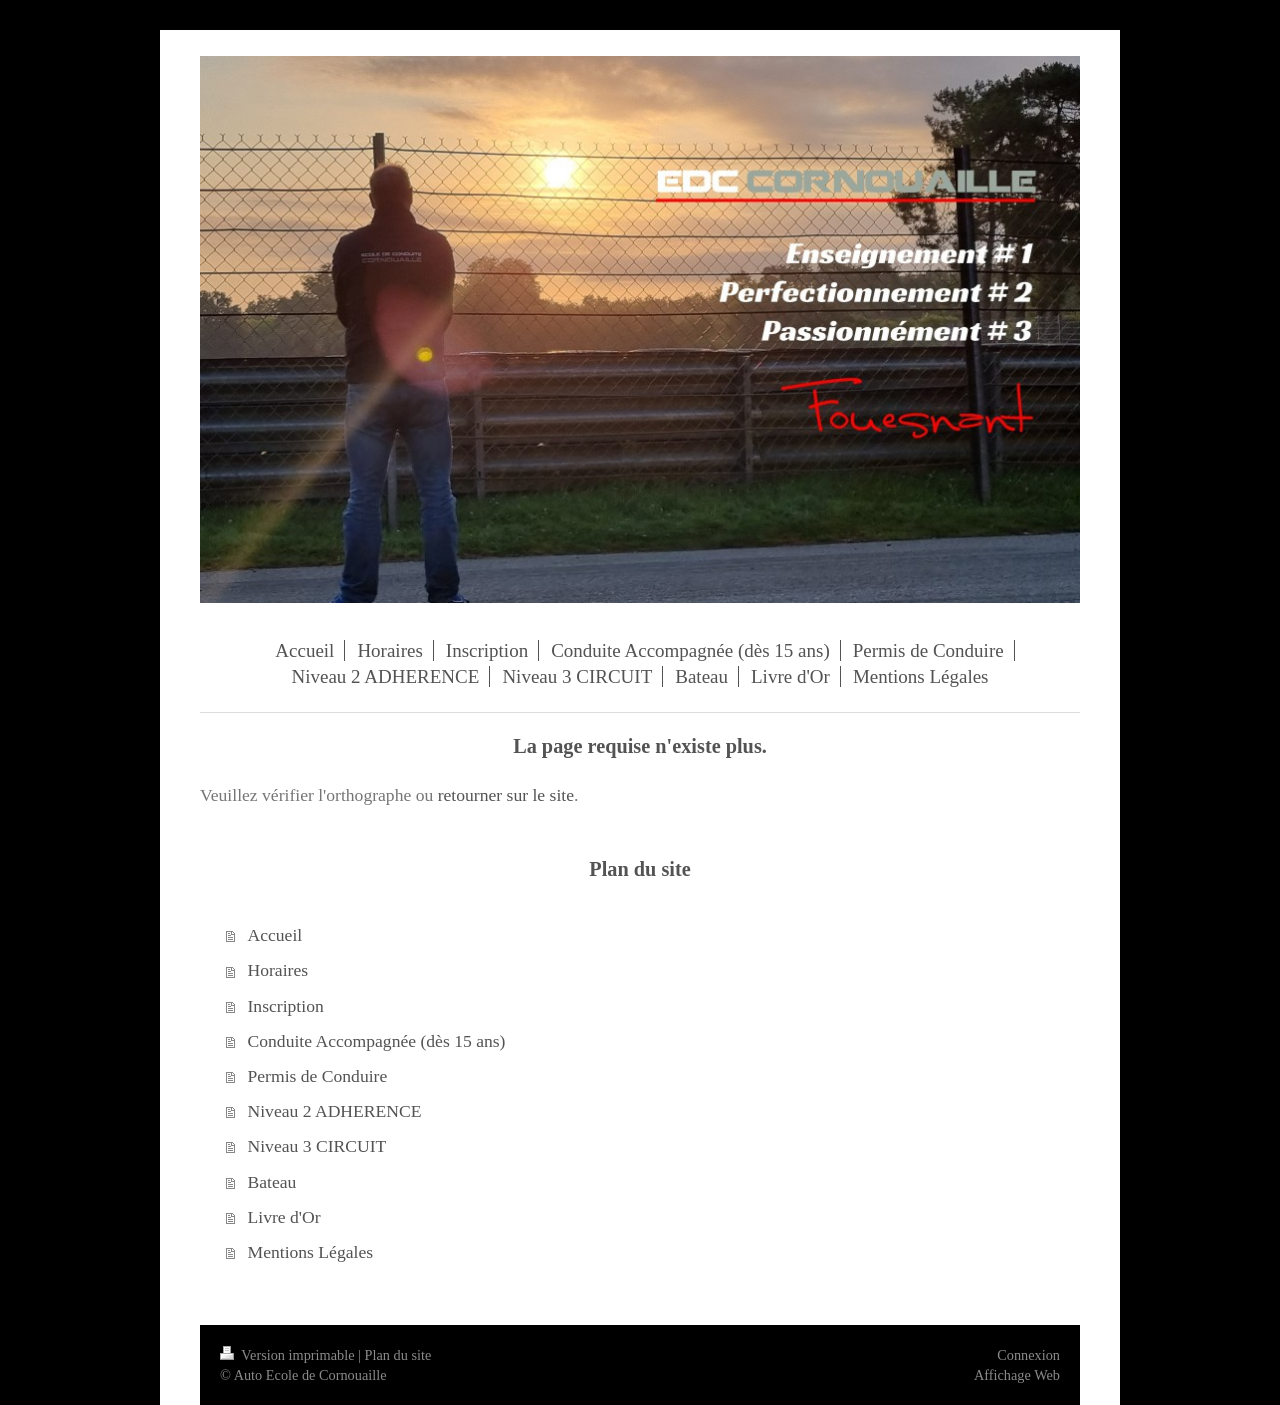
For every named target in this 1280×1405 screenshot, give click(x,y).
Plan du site (398, 1355)
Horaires (278, 970)
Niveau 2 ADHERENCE (335, 1111)
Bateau (272, 1182)
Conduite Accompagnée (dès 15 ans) (377, 1041)
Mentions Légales (311, 1252)
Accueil (275, 935)
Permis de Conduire (318, 1076)
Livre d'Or (284, 1217)
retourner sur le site (506, 795)
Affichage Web (1017, 1375)
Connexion (1028, 1355)
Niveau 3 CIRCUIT (317, 1146)
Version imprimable (289, 1355)
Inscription (286, 1006)
